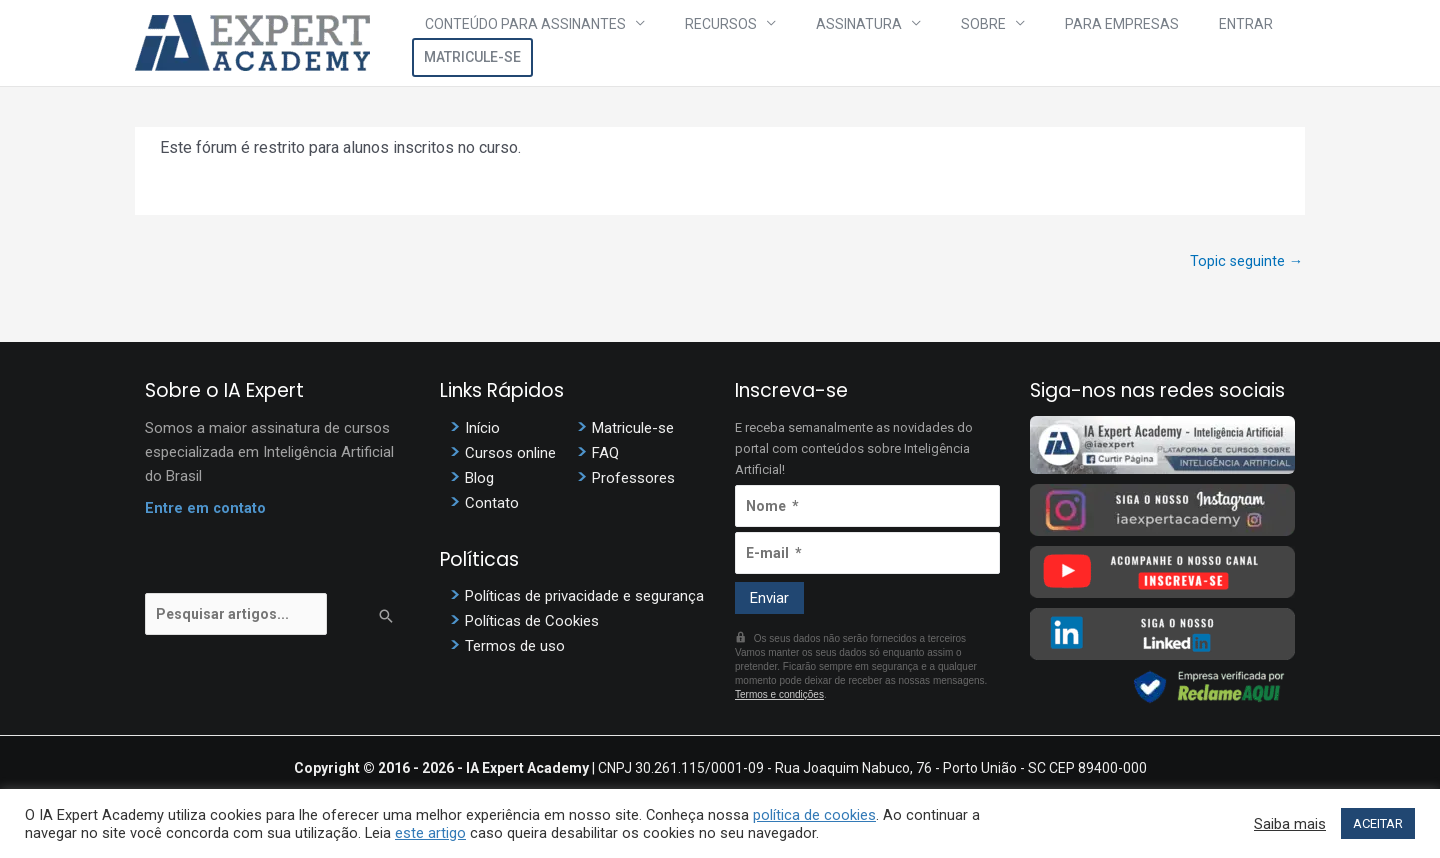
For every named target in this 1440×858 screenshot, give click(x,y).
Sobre (927, 43)
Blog (479, 480)
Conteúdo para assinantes (541, 43)
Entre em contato (206, 511)
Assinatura (827, 43)
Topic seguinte (1245, 262)
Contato (492, 505)
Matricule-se (1244, 43)
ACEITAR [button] (1378, 823)
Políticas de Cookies (532, 624)
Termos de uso (515, 649)
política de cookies (814, 815)
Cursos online (510, 455)
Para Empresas (1042, 43)
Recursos (713, 43)
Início (482, 430)
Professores (633, 480)
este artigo (430, 833)
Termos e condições (779, 696)
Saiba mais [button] (1290, 824)
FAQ (605, 455)
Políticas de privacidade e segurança (584, 599)
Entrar (1142, 43)
